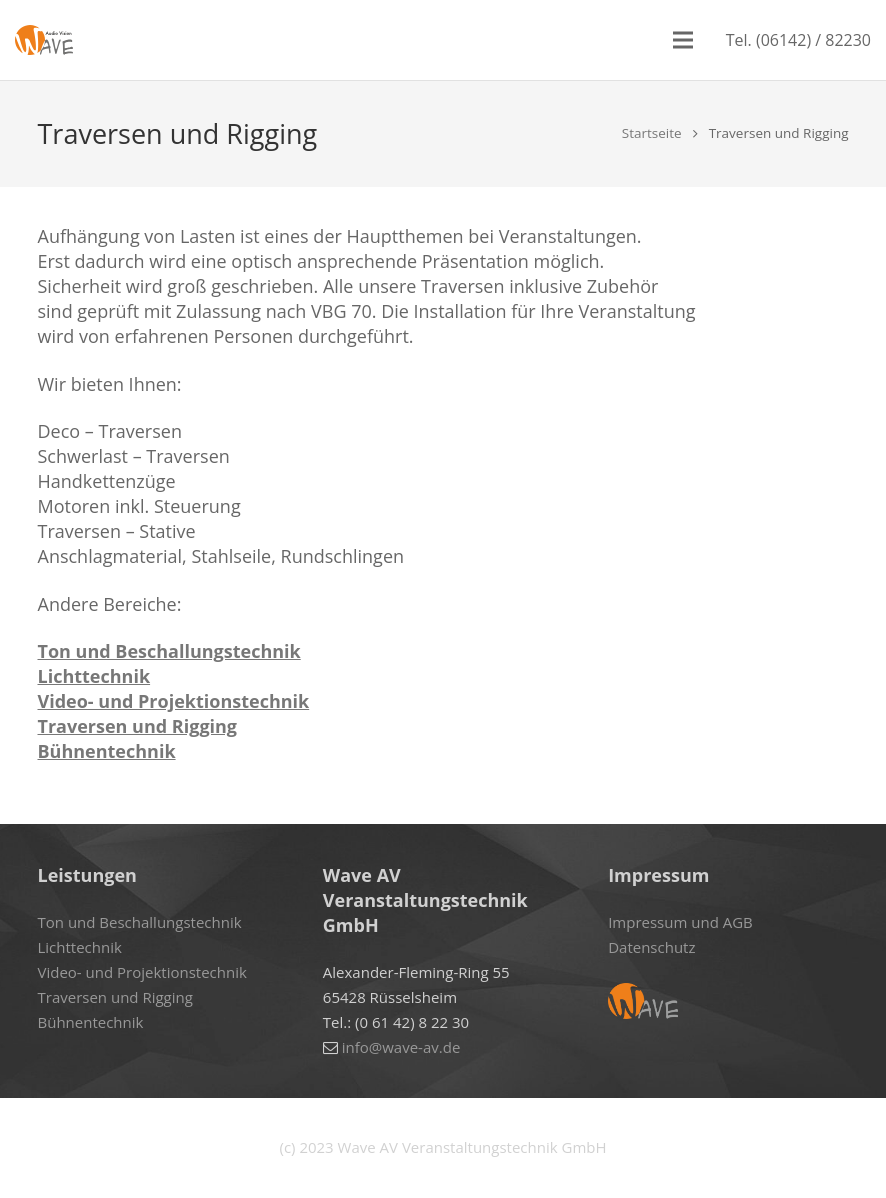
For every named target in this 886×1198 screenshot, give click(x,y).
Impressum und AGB (680, 922)
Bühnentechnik (107, 751)
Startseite (652, 133)
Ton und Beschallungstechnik (169, 651)
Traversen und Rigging (138, 726)
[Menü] (683, 40)
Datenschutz (651, 947)
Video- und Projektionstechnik (174, 701)
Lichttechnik (94, 676)
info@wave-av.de (401, 1047)
